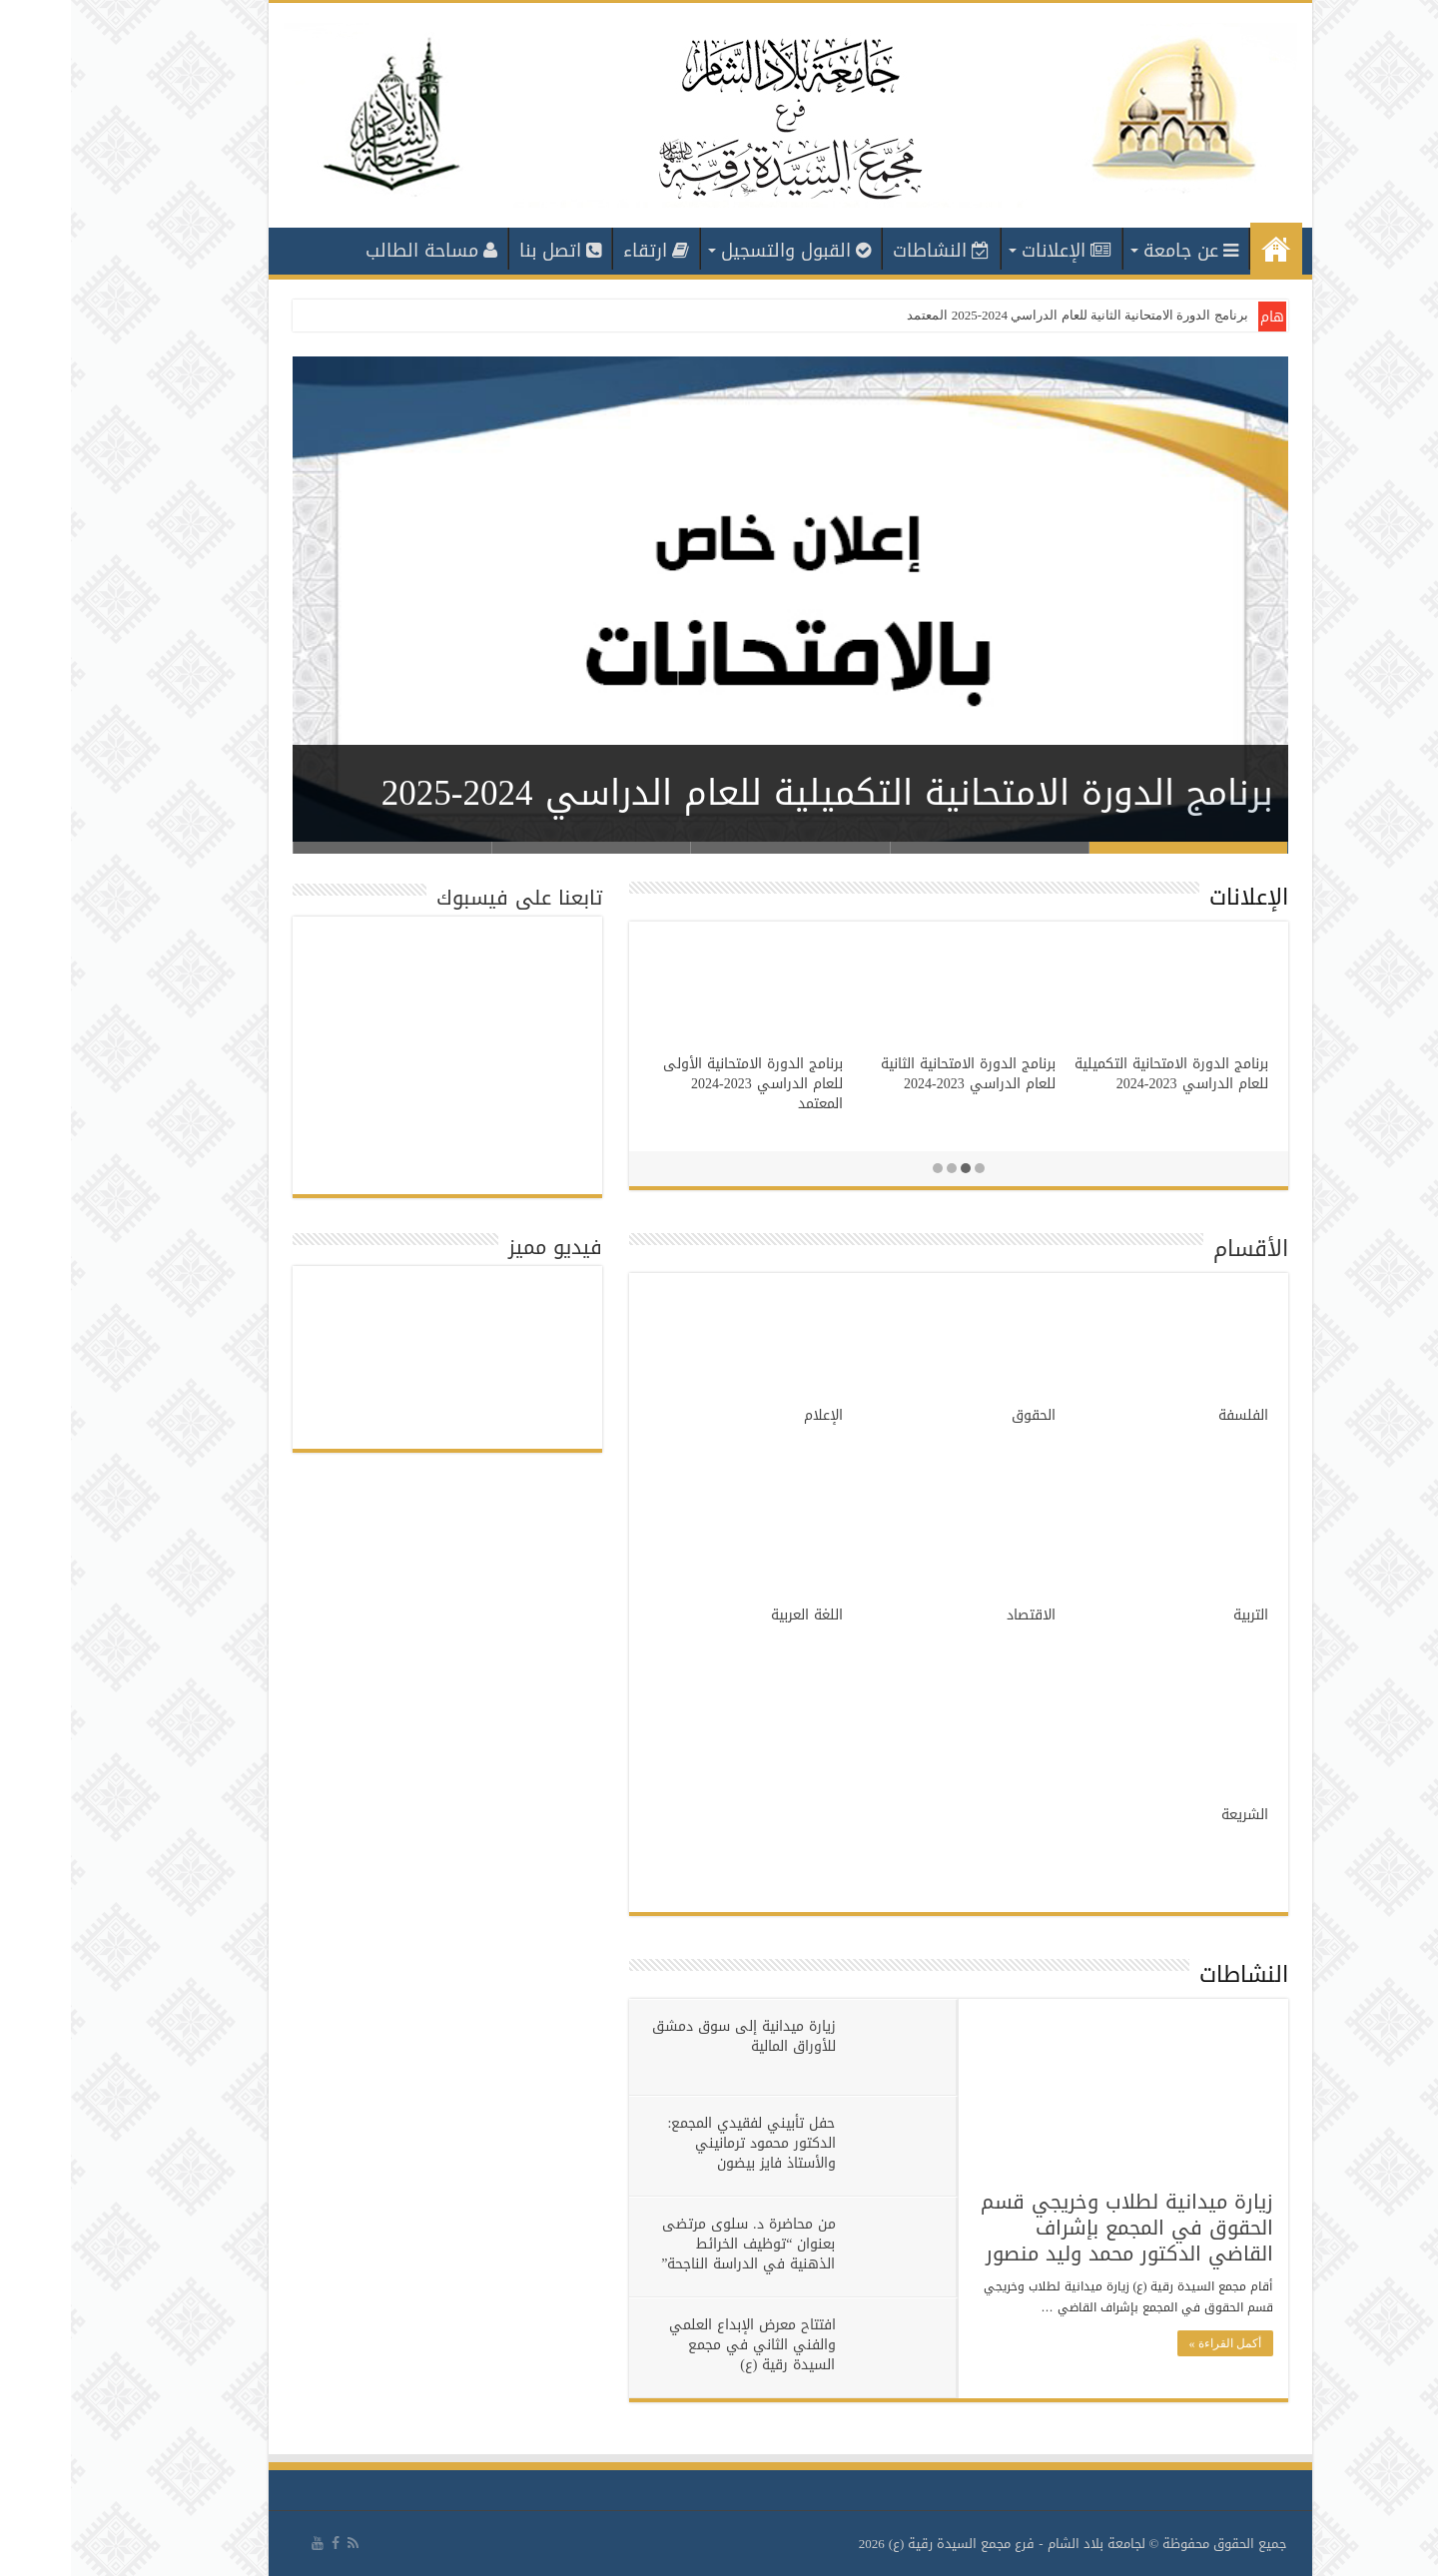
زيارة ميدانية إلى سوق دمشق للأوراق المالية (673, 2036)
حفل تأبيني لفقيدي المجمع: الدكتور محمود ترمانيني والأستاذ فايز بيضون (681, 2143)
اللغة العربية (736, 1615)
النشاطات (870, 251)
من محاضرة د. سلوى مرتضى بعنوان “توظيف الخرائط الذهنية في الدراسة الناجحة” (677, 2244)
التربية (1179, 1615)
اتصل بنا (489, 251)
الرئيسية (1205, 249)
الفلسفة (1172, 1415)
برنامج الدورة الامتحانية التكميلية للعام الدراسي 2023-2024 (1100, 1073)
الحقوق (963, 1415)
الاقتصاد (960, 1615)
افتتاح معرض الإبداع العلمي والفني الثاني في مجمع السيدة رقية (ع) (681, 2344)
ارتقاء (585, 251)
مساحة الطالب (360, 251)
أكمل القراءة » (1154, 2343)
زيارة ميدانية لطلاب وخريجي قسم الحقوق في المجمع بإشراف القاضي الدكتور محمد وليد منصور (1056, 2227)
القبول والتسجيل (725, 251)
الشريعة (1173, 1814)
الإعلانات (996, 251)
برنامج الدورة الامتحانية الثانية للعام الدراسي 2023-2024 (897, 1073)
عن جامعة (1120, 251)
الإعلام (752, 1415)
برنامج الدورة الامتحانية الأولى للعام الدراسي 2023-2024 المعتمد (682, 1083)
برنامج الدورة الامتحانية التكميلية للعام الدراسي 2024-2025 (756, 793)
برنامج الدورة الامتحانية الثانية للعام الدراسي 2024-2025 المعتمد (1006, 315)
